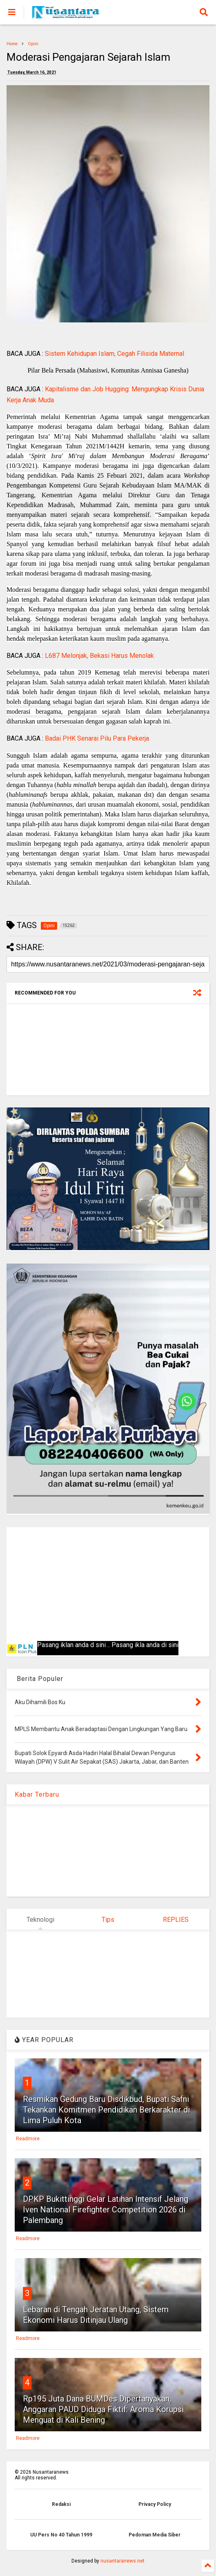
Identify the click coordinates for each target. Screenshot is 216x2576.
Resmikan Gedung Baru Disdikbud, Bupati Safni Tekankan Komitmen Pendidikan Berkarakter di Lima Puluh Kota (106, 2109)
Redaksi (61, 2504)
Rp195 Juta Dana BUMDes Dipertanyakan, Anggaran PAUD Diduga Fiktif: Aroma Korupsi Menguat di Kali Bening (103, 2409)
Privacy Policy (154, 2504)
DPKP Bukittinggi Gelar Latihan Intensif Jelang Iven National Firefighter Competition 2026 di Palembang (105, 2209)
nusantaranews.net (122, 2561)
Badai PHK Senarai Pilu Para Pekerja (97, 738)
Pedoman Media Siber (154, 2535)
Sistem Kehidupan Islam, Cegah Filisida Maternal (114, 353)
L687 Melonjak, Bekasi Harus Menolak (99, 655)
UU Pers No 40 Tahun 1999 (61, 2535)
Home (12, 44)
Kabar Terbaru (37, 1794)
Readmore (28, 2139)
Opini (33, 44)
